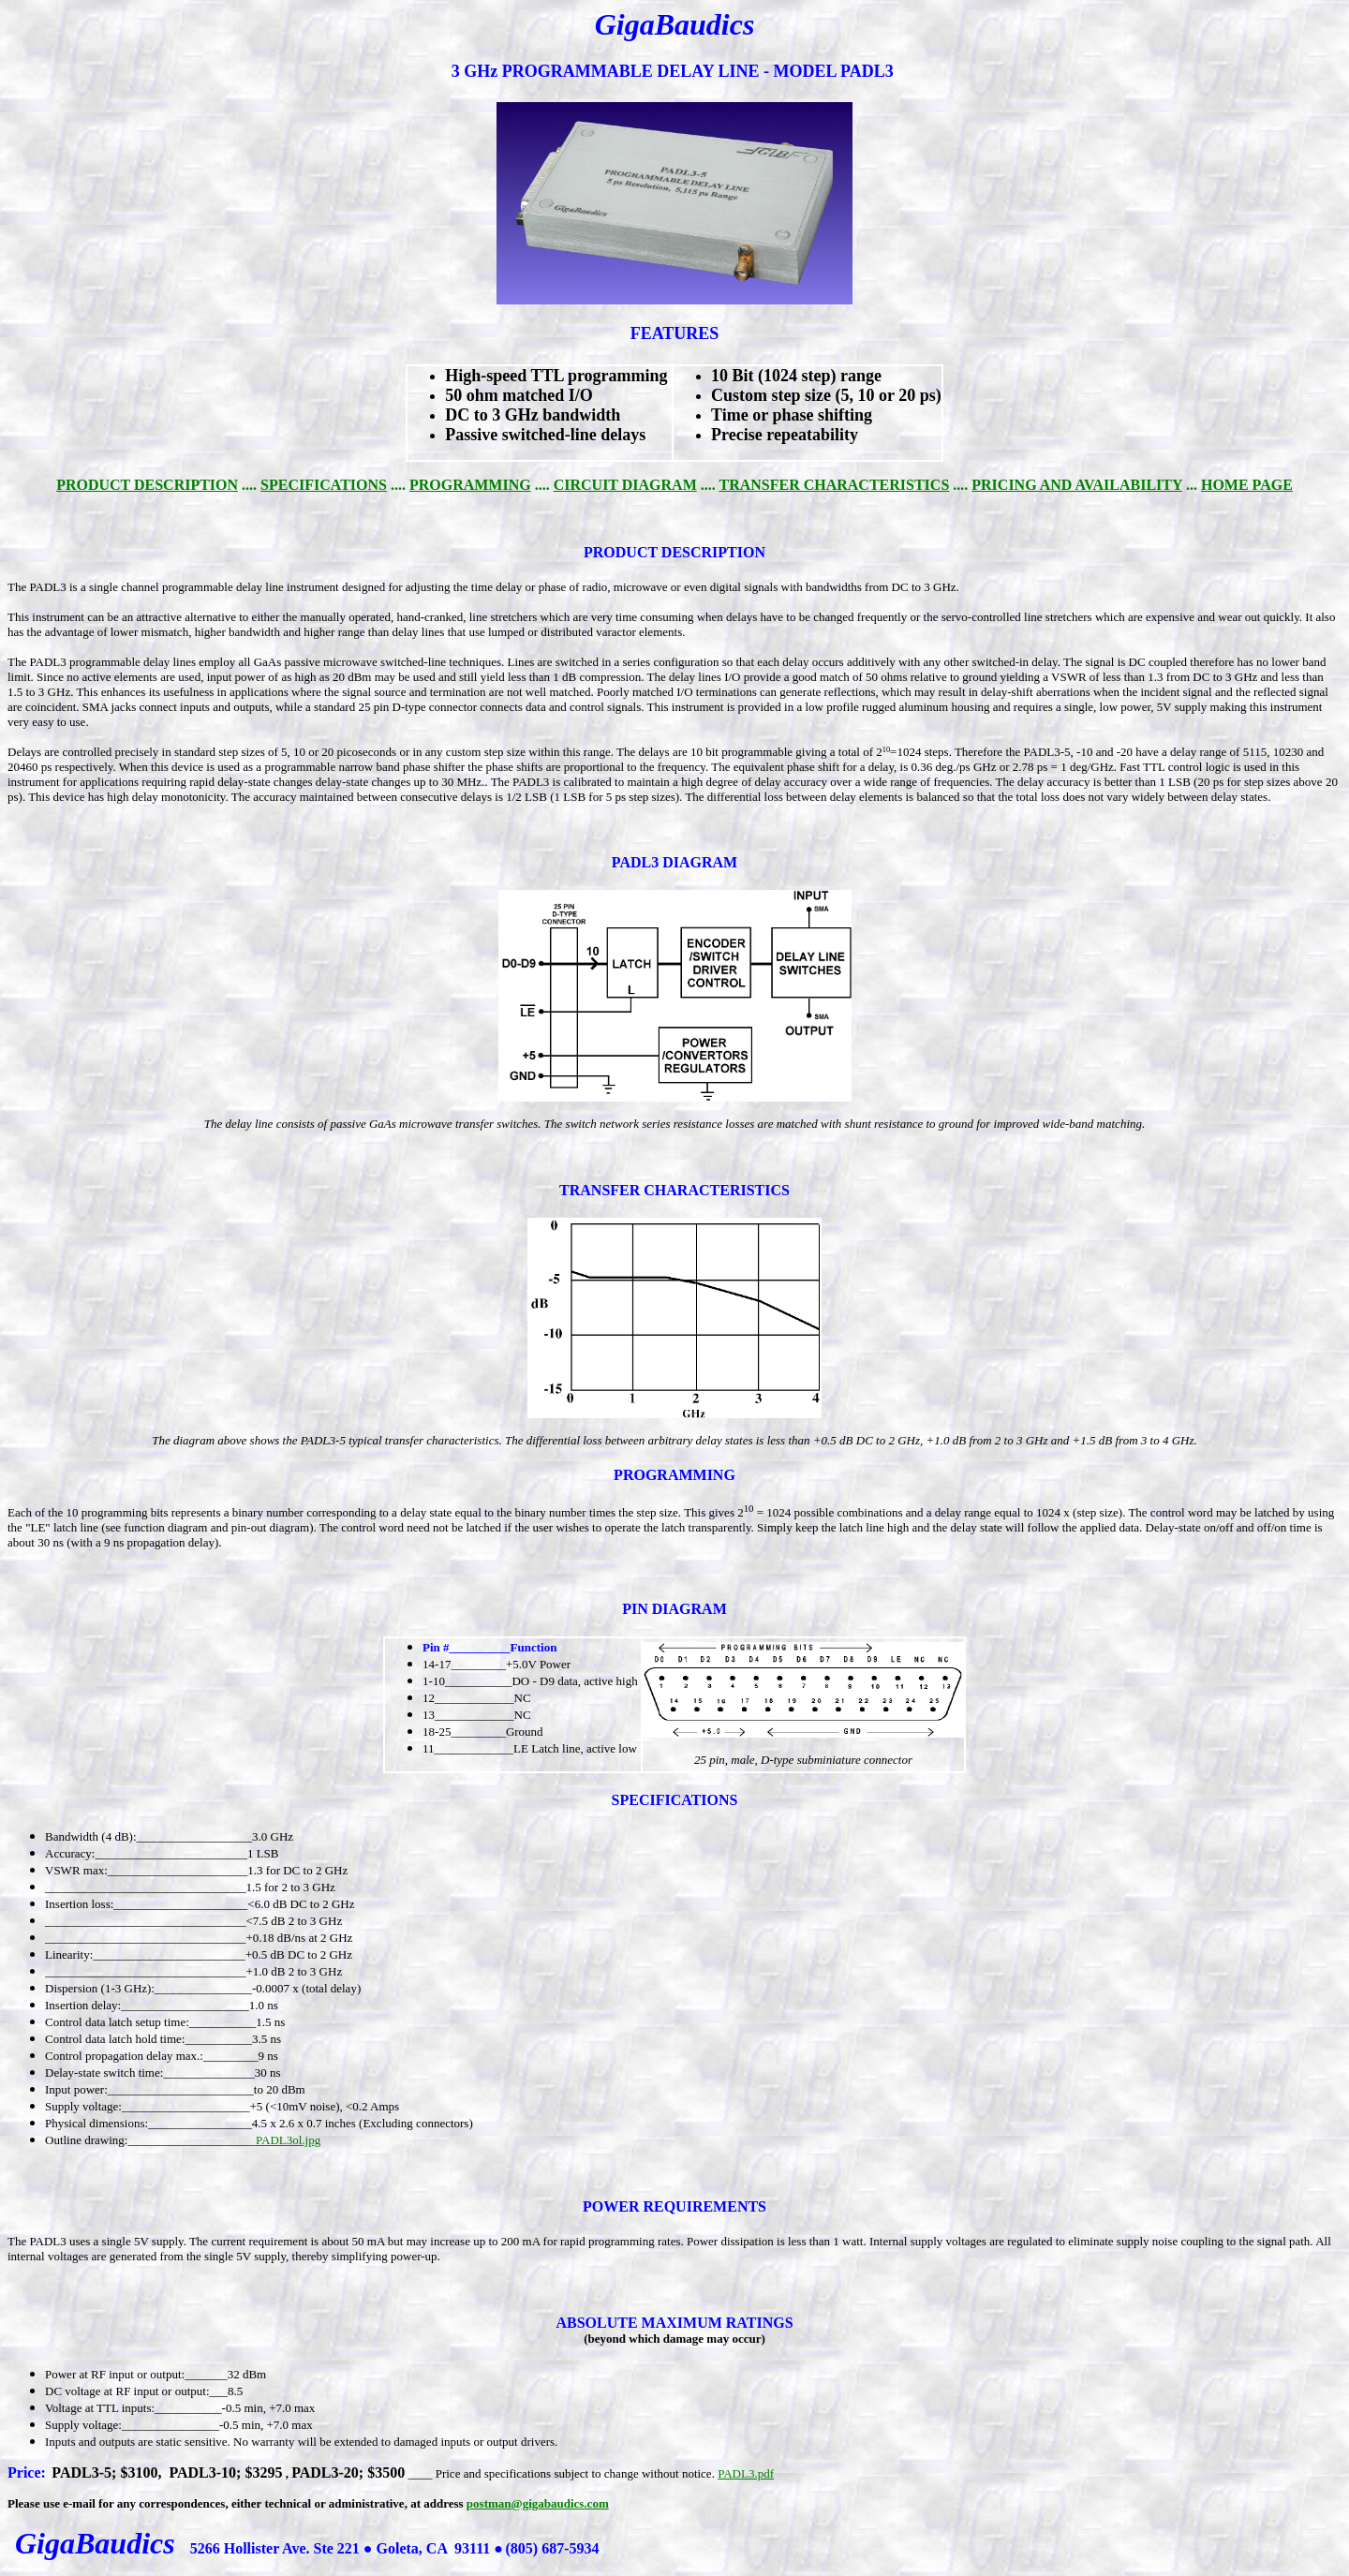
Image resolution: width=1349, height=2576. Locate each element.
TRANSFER (599, 1190)
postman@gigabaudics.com (538, 2503)
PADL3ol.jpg (288, 2140)
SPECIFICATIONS (323, 485)
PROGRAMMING (470, 485)
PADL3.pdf (746, 2473)
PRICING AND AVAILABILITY (1076, 485)
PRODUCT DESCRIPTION (147, 485)
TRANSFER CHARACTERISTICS (834, 485)
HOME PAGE (1247, 485)
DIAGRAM (699, 862)
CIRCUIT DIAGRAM (625, 485)
